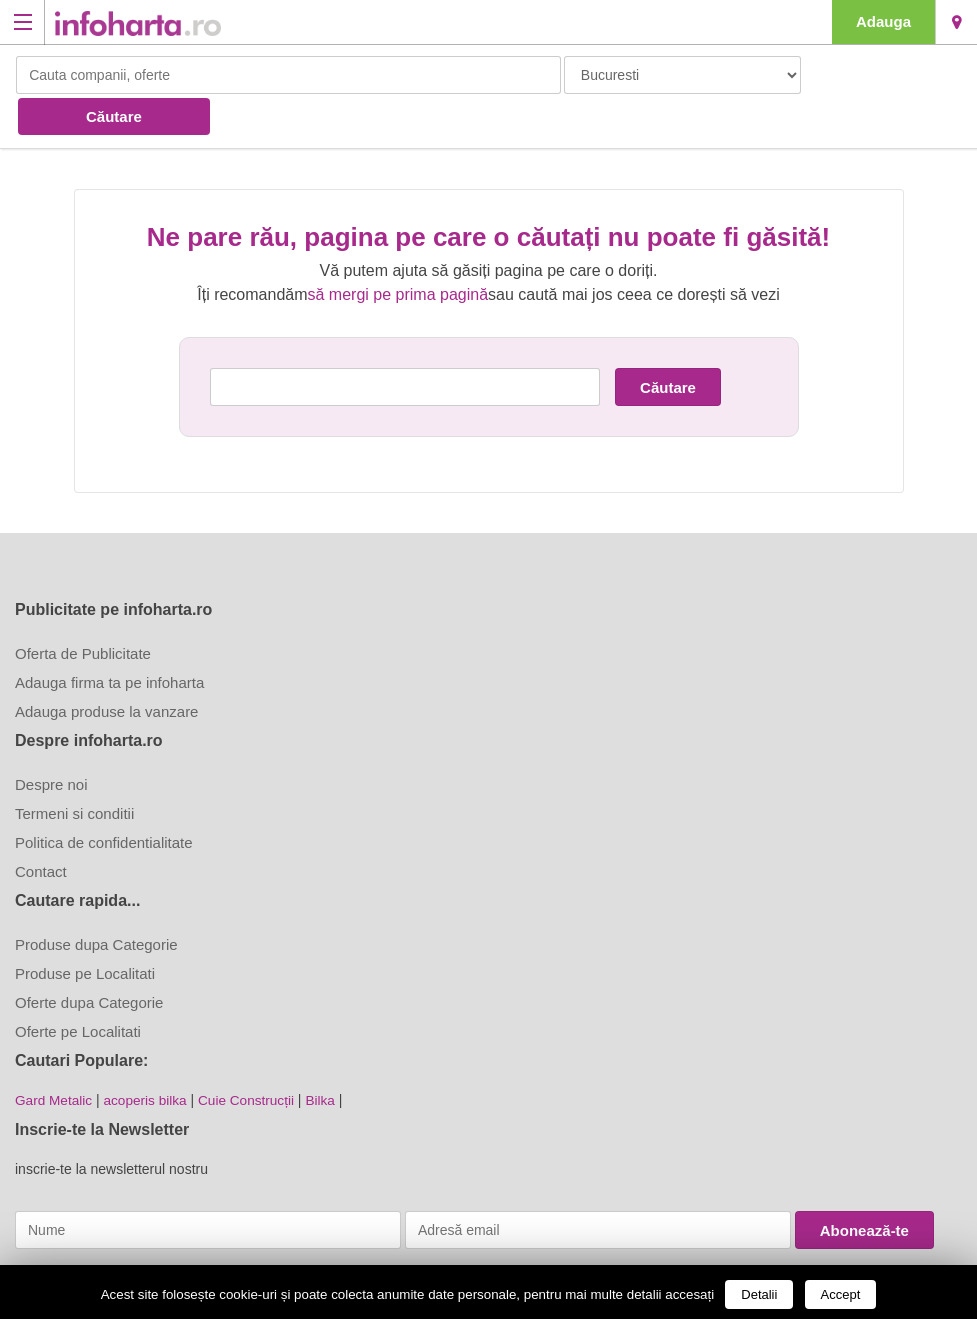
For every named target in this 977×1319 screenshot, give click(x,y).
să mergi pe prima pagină (398, 251)
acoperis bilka (149, 1057)
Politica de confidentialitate (104, 799)
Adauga (883, 21)
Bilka (328, 1057)
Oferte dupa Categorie (89, 959)
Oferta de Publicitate (83, 610)
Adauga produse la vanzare (106, 668)
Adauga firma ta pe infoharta (109, 639)
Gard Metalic (54, 1057)
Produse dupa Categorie (96, 901)
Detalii (759, 1294)
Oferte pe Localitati (78, 988)
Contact (41, 828)
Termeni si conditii (74, 770)
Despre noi (51, 741)
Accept (841, 1294)
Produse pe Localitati (85, 930)
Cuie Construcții (252, 1057)
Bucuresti (956, 22)
